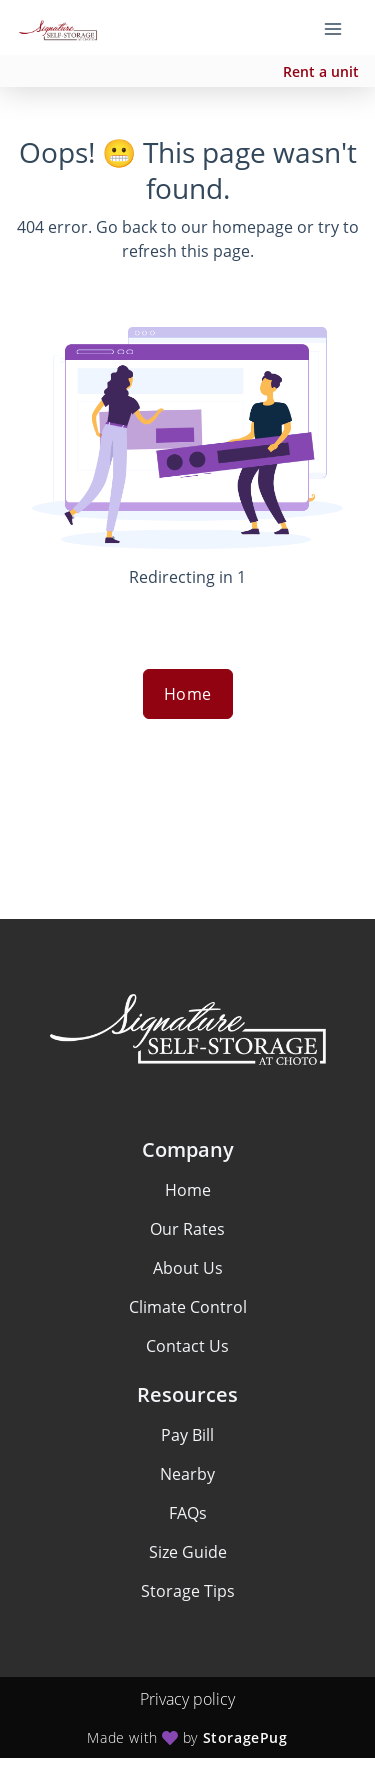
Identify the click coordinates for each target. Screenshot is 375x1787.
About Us (188, 1268)
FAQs (188, 1513)
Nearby (187, 1474)
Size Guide (188, 1552)
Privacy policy (187, 1699)
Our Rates (187, 1229)
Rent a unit (321, 71)
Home (188, 694)
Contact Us (187, 1346)
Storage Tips (188, 1591)
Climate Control (188, 1307)
